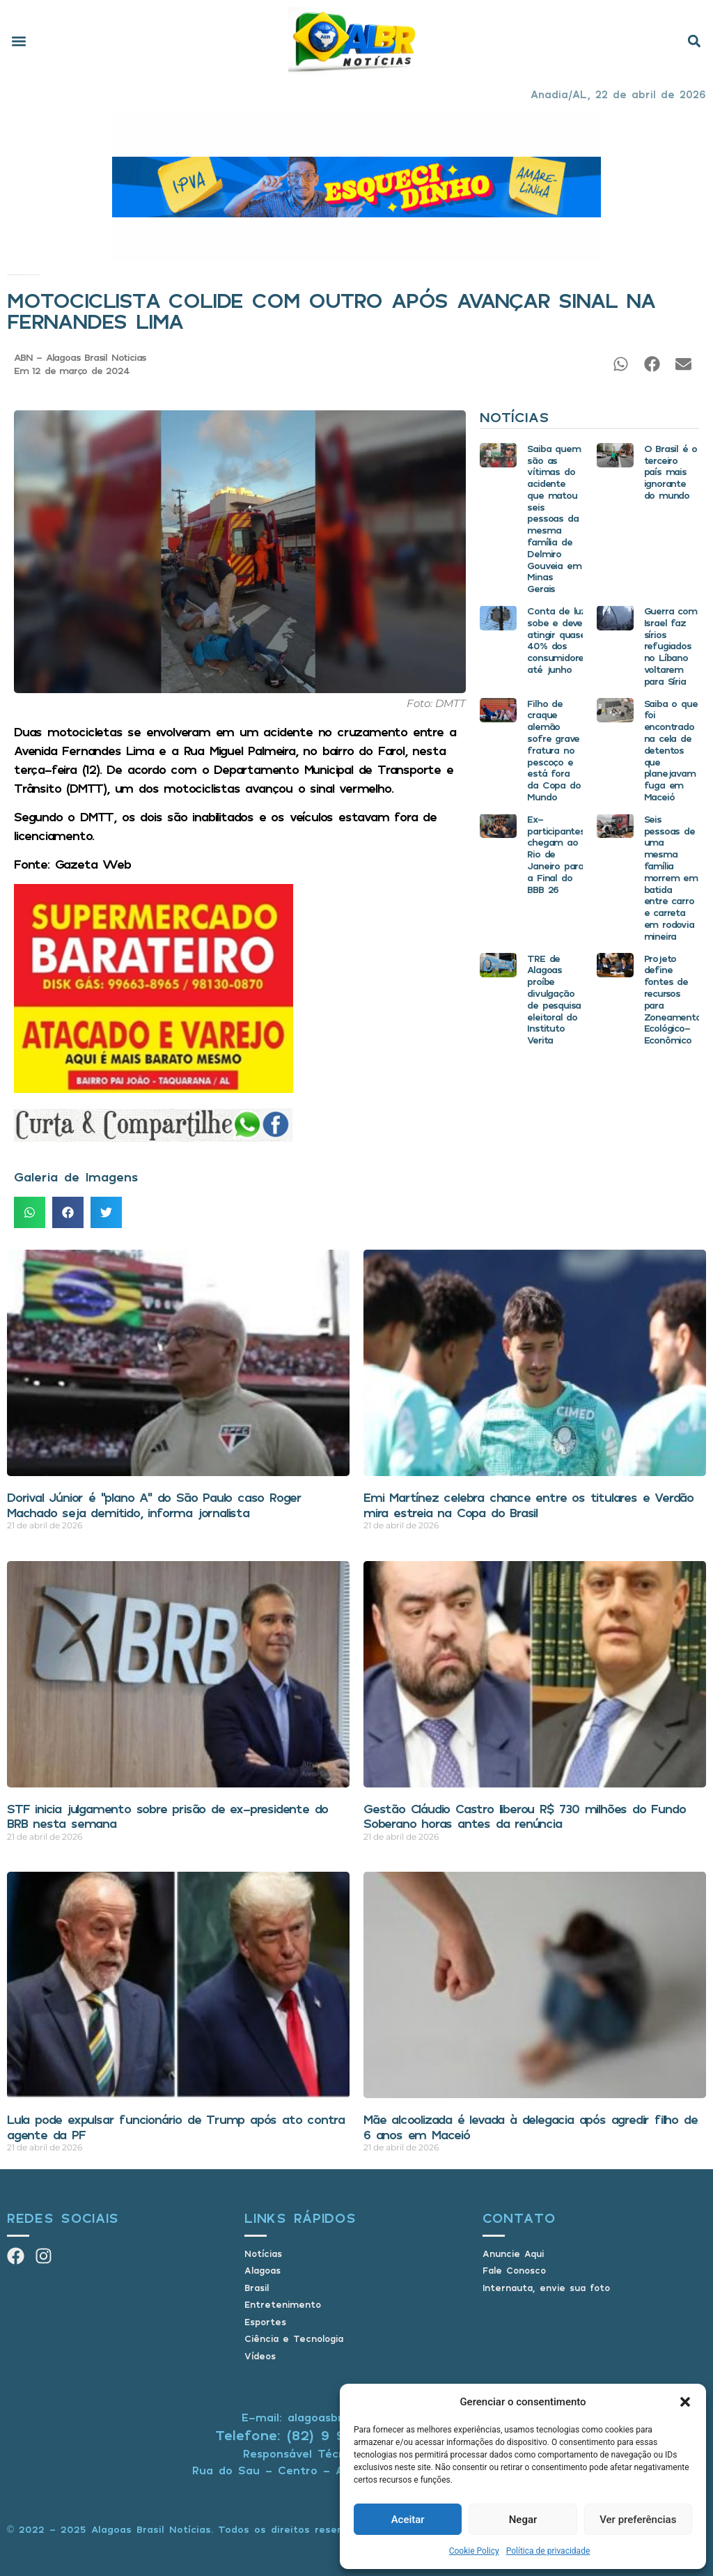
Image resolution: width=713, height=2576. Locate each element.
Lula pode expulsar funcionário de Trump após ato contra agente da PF (176, 2126)
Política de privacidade (548, 2551)
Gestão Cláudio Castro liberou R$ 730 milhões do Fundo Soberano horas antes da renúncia (524, 1816)
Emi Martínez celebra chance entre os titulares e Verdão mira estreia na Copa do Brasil (528, 1504)
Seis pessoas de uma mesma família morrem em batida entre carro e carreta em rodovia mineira (671, 877)
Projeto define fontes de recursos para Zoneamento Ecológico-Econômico (672, 999)
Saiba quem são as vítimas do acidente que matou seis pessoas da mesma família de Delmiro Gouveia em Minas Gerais (554, 518)
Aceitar (408, 2519)
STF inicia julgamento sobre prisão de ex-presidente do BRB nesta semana (167, 1816)
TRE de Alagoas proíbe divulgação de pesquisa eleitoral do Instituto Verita (554, 999)
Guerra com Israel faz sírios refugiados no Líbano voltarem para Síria (670, 646)
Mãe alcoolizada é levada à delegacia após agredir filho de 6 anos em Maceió (530, 2126)
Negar (523, 2519)
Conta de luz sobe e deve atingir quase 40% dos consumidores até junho (557, 640)
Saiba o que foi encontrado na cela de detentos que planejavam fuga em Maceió (671, 749)
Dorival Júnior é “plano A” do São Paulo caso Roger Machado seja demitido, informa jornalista (154, 1504)
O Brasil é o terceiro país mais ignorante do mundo (671, 471)
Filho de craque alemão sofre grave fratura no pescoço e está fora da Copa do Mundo (553, 749)
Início (8, 274)
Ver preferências (638, 2519)
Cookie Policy (474, 2551)
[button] (685, 2402)
